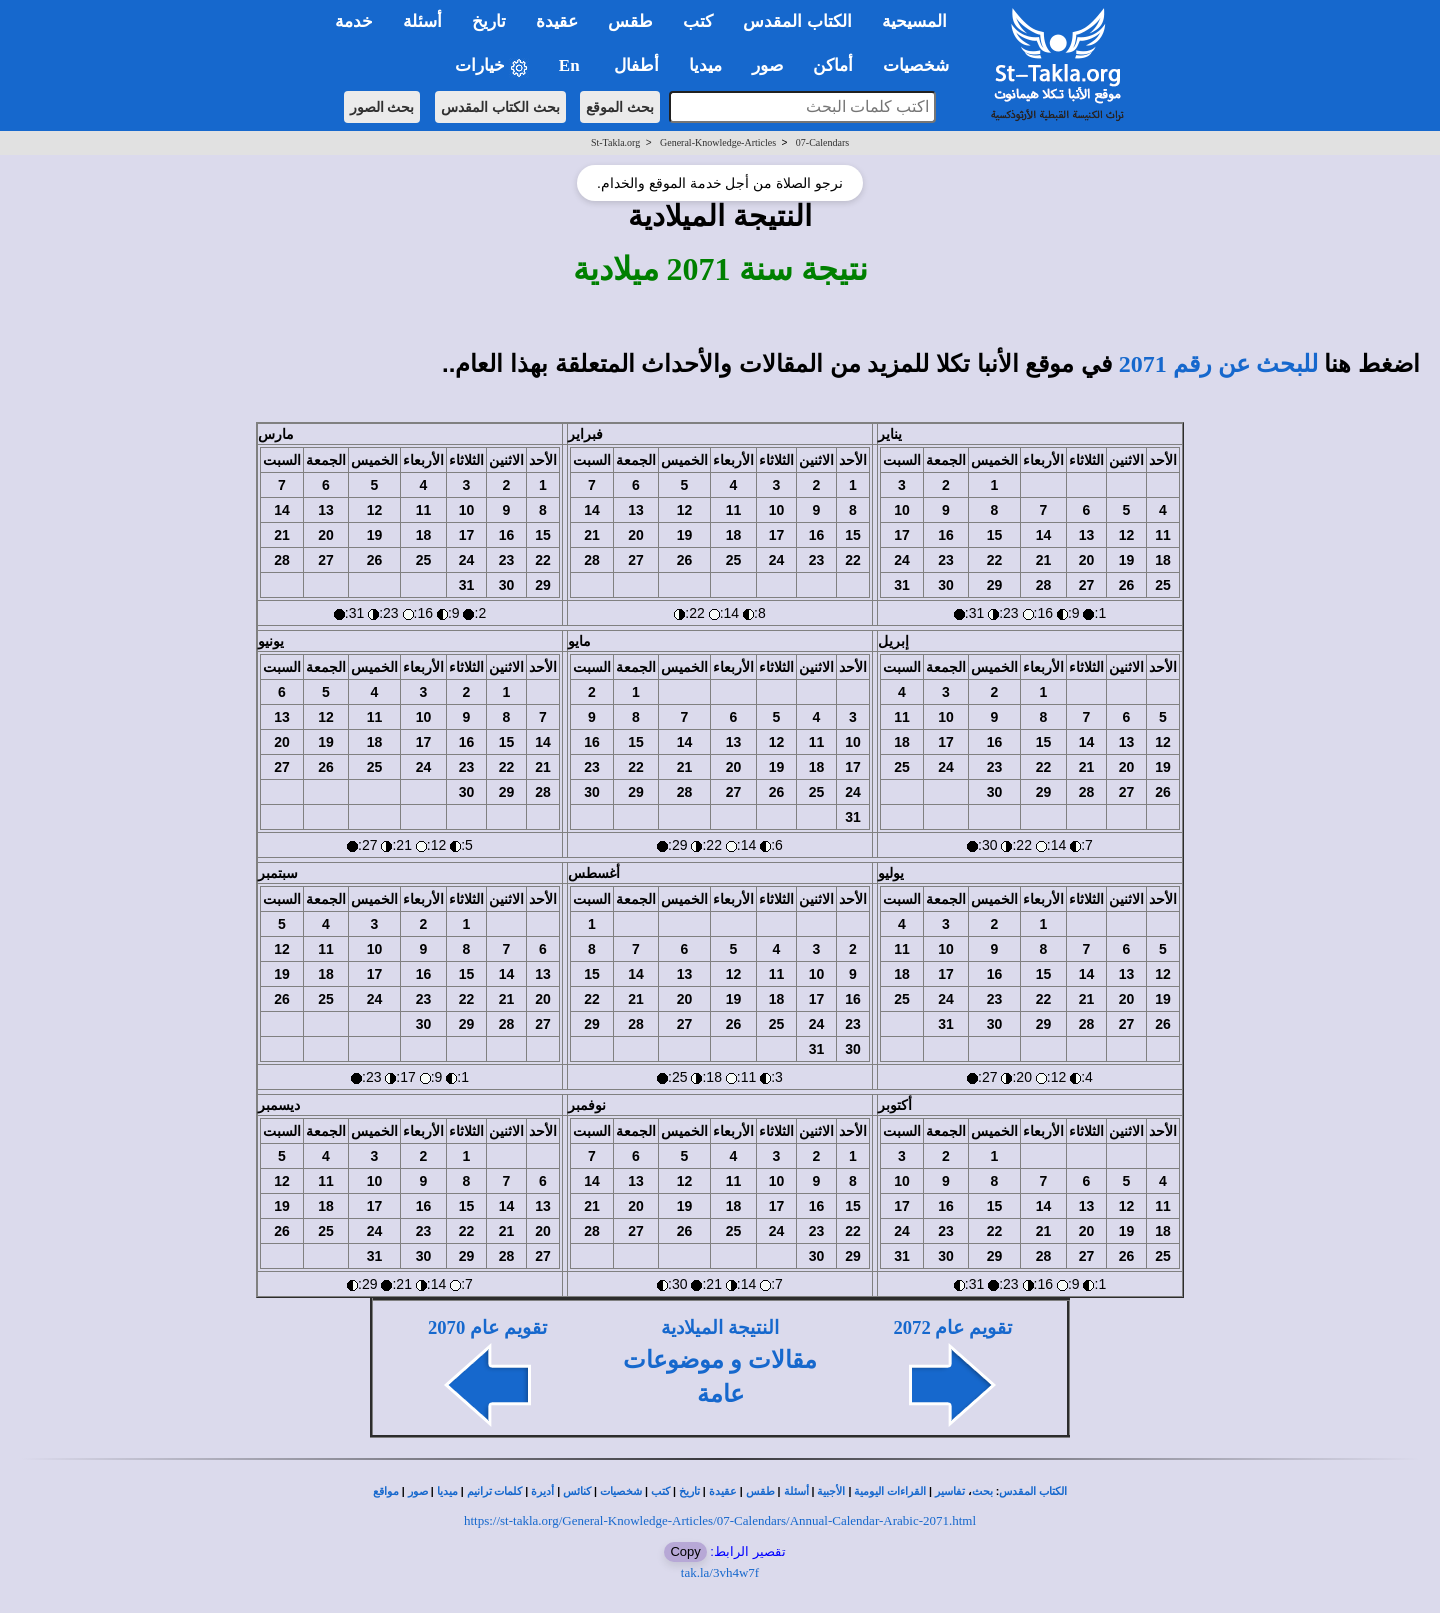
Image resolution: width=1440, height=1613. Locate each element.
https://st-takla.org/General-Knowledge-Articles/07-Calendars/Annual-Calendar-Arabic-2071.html (720, 1520)
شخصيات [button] (922, 65)
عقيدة (723, 1491)
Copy (685, 1551)
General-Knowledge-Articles (718, 142)
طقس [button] (630, 21)
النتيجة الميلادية (720, 1327)
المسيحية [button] (914, 21)
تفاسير (950, 1491)
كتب (660, 1491)
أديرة (542, 1491)
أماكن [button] (833, 65)
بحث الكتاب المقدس (500, 107)
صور (418, 1491)
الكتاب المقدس (1033, 1491)
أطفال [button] (636, 65)
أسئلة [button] (422, 21)
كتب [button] (698, 21)
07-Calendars (822, 142)
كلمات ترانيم (495, 1491)
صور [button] (767, 65)
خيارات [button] (492, 66)
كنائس (577, 1491)
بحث (982, 1491)
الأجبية (831, 1491)
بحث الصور (382, 107)
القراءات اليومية (890, 1491)
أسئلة (796, 1491)
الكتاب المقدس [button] (797, 21)
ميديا (447, 1491)
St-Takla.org (615, 142)
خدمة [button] (354, 21)
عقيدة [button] (557, 21)
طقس (760, 1491)
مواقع (386, 1491)
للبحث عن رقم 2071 (1218, 364)
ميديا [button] (705, 65)
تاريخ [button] (489, 21)
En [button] (571, 65)
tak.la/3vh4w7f (720, 1572)
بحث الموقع (620, 107)
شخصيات (621, 1491)
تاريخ (689, 1491)
